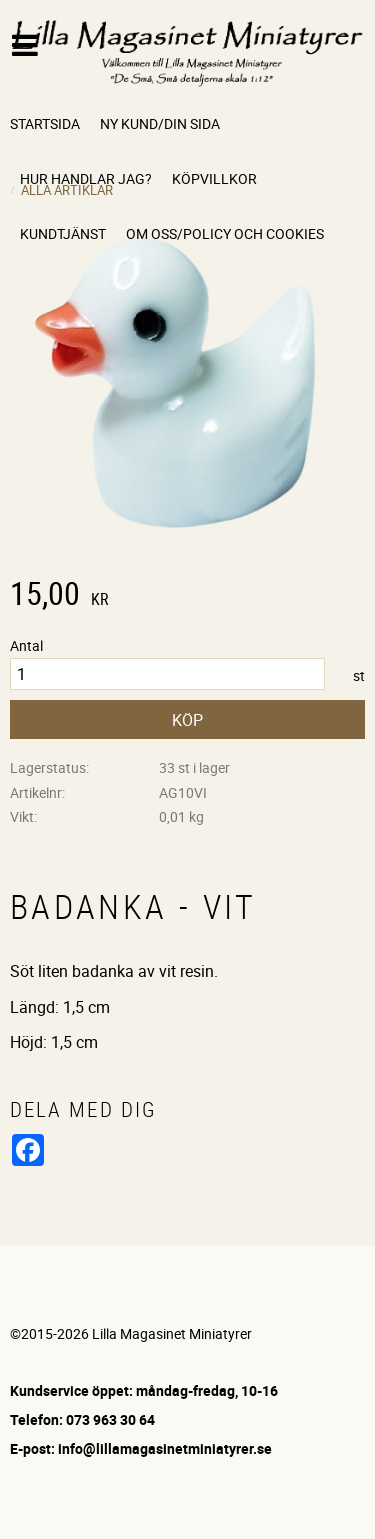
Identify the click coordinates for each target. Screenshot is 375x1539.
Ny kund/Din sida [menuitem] (160, 123)
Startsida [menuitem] (45, 123)
